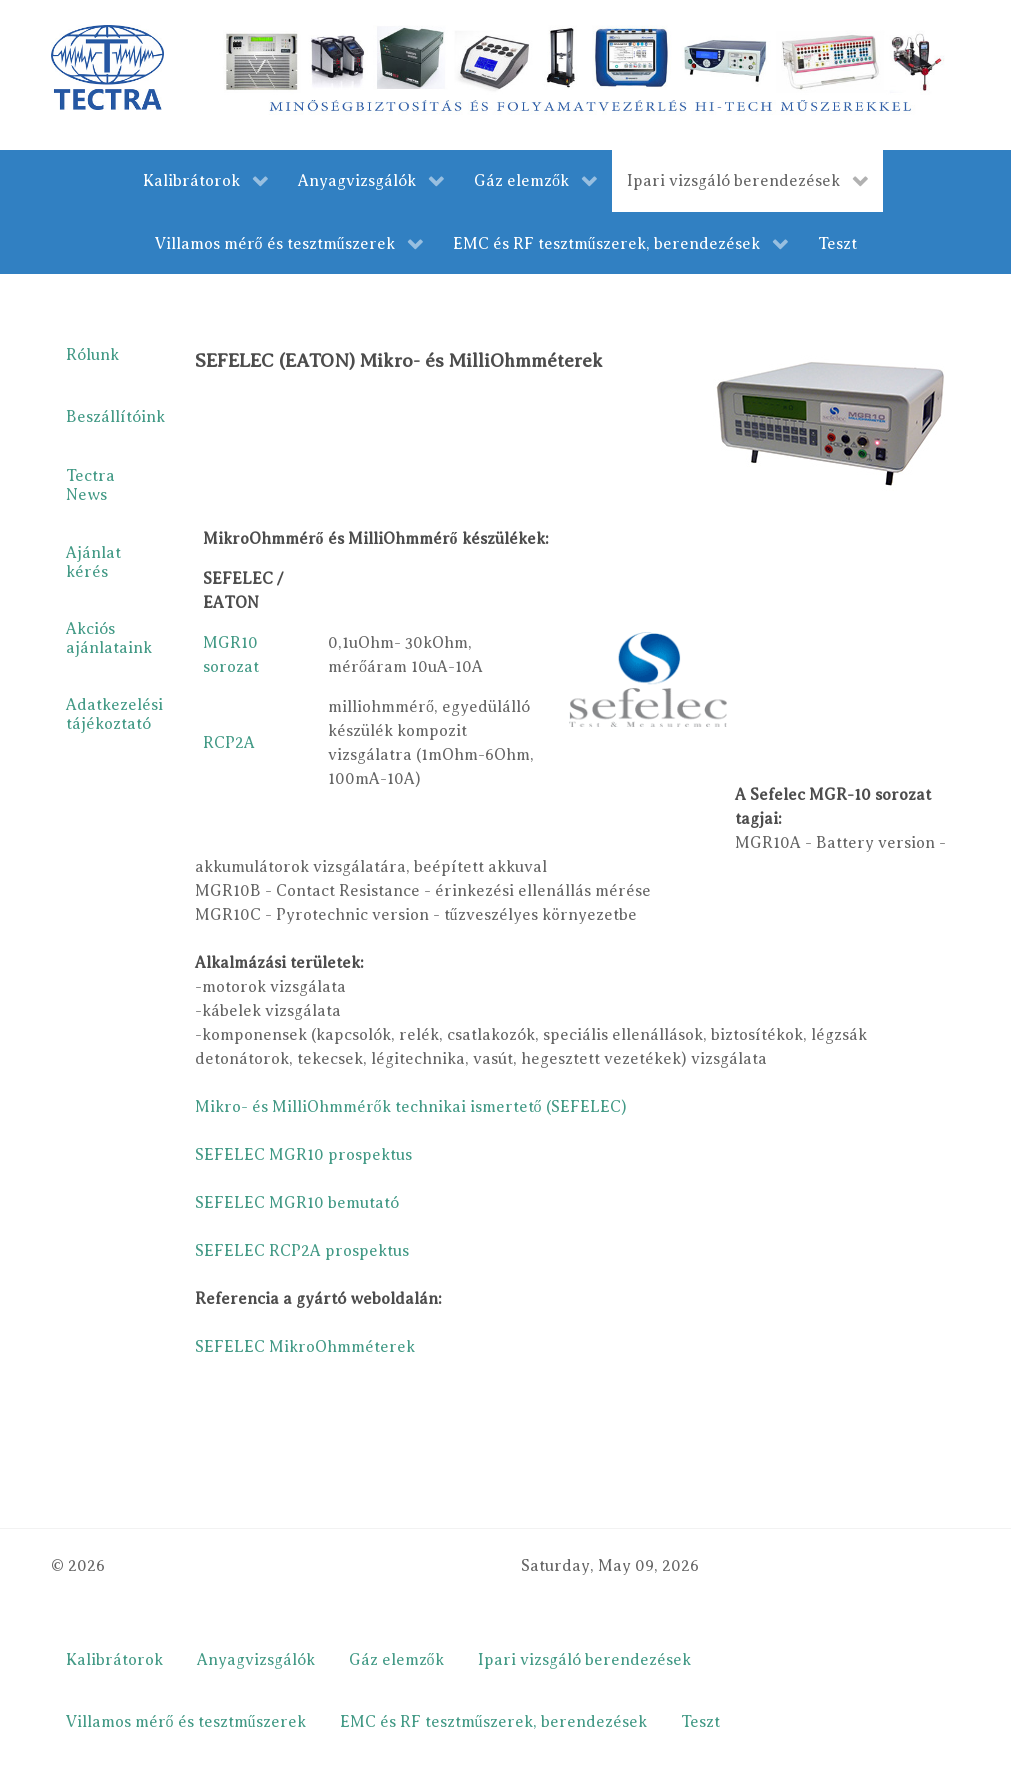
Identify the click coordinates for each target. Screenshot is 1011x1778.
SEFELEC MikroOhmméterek (305, 1347)
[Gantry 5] (107, 67)
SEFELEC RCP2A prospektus (302, 1251)
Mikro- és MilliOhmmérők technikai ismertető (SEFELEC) (411, 1107)
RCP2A (229, 743)
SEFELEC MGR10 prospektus (303, 1155)
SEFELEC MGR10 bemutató (297, 1203)
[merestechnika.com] (587, 74)
